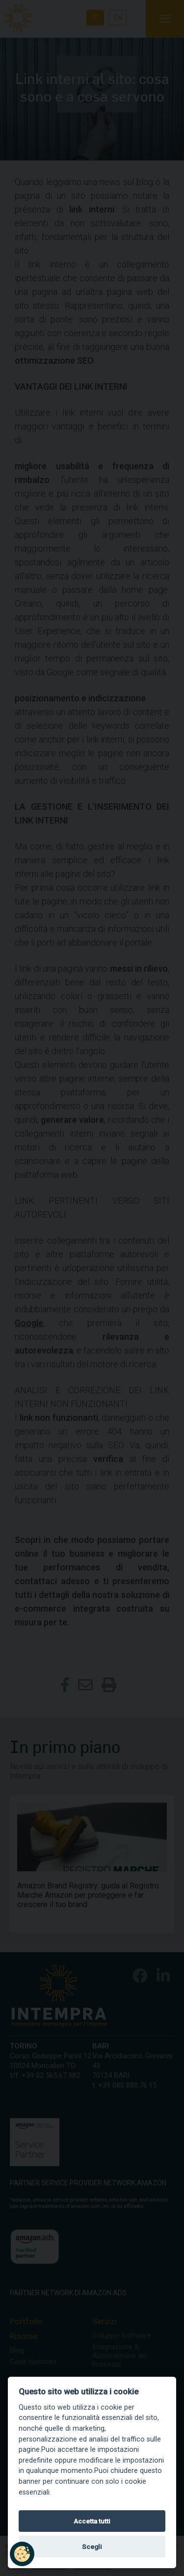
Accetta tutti (92, 2521)
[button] (22, 2554)
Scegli (92, 2546)
